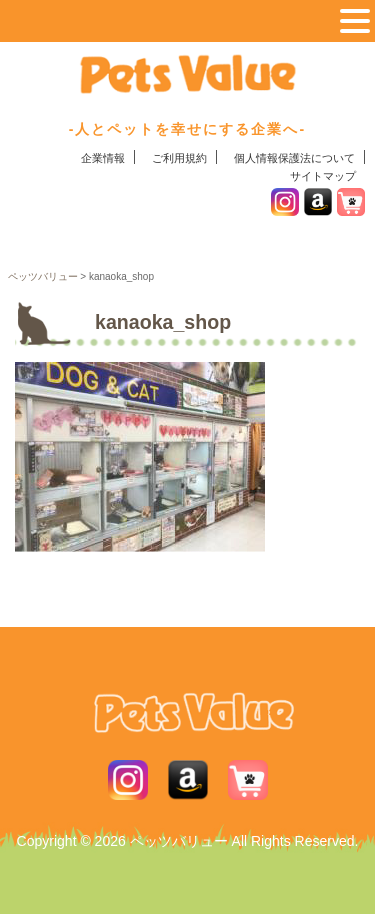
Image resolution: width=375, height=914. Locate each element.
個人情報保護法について (294, 158)
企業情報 (103, 158)
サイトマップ (323, 176)
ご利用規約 (179, 158)
